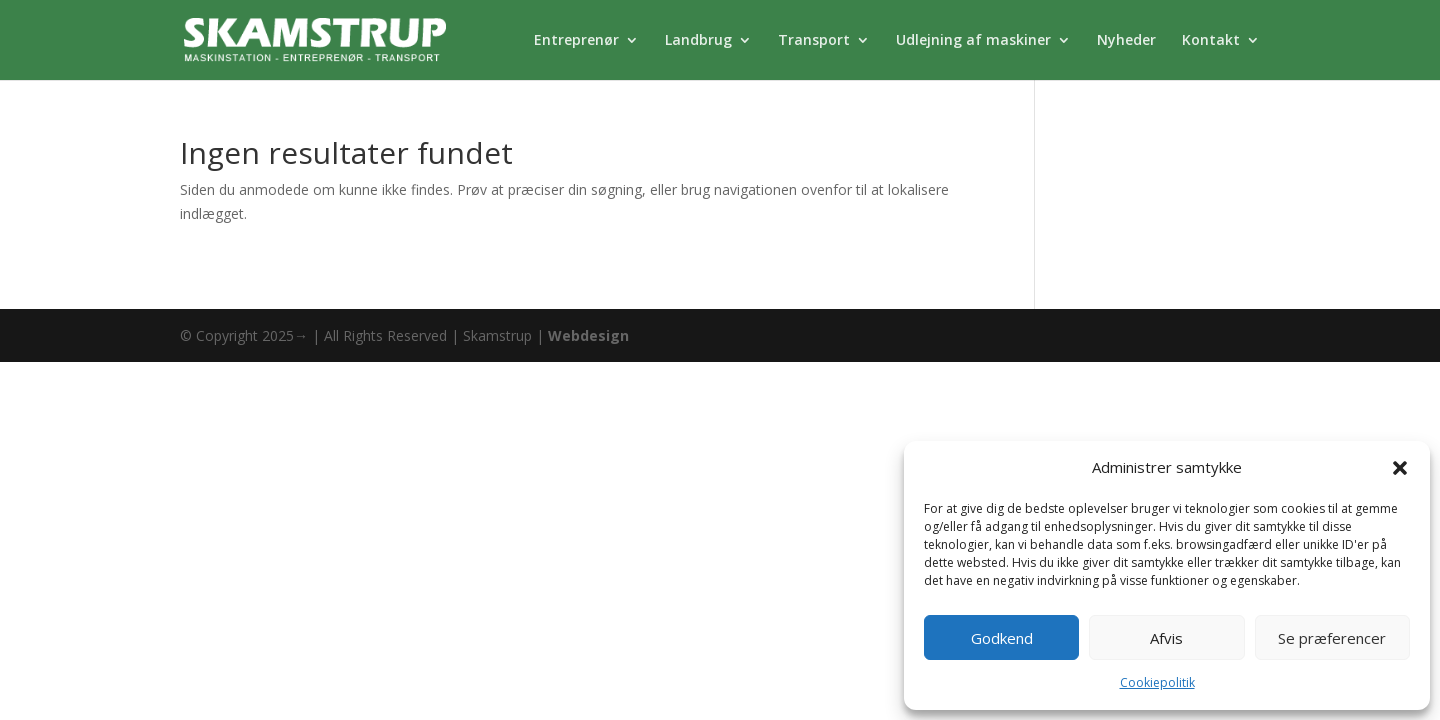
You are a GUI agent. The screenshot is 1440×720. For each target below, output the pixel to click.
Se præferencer (1332, 638)
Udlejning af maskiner (973, 41)
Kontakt (1211, 41)
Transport (814, 41)
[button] (1400, 468)
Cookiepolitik (1157, 682)
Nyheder (1126, 41)
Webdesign (588, 335)
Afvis (1166, 638)
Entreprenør (576, 41)
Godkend (1002, 638)
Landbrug (698, 41)
